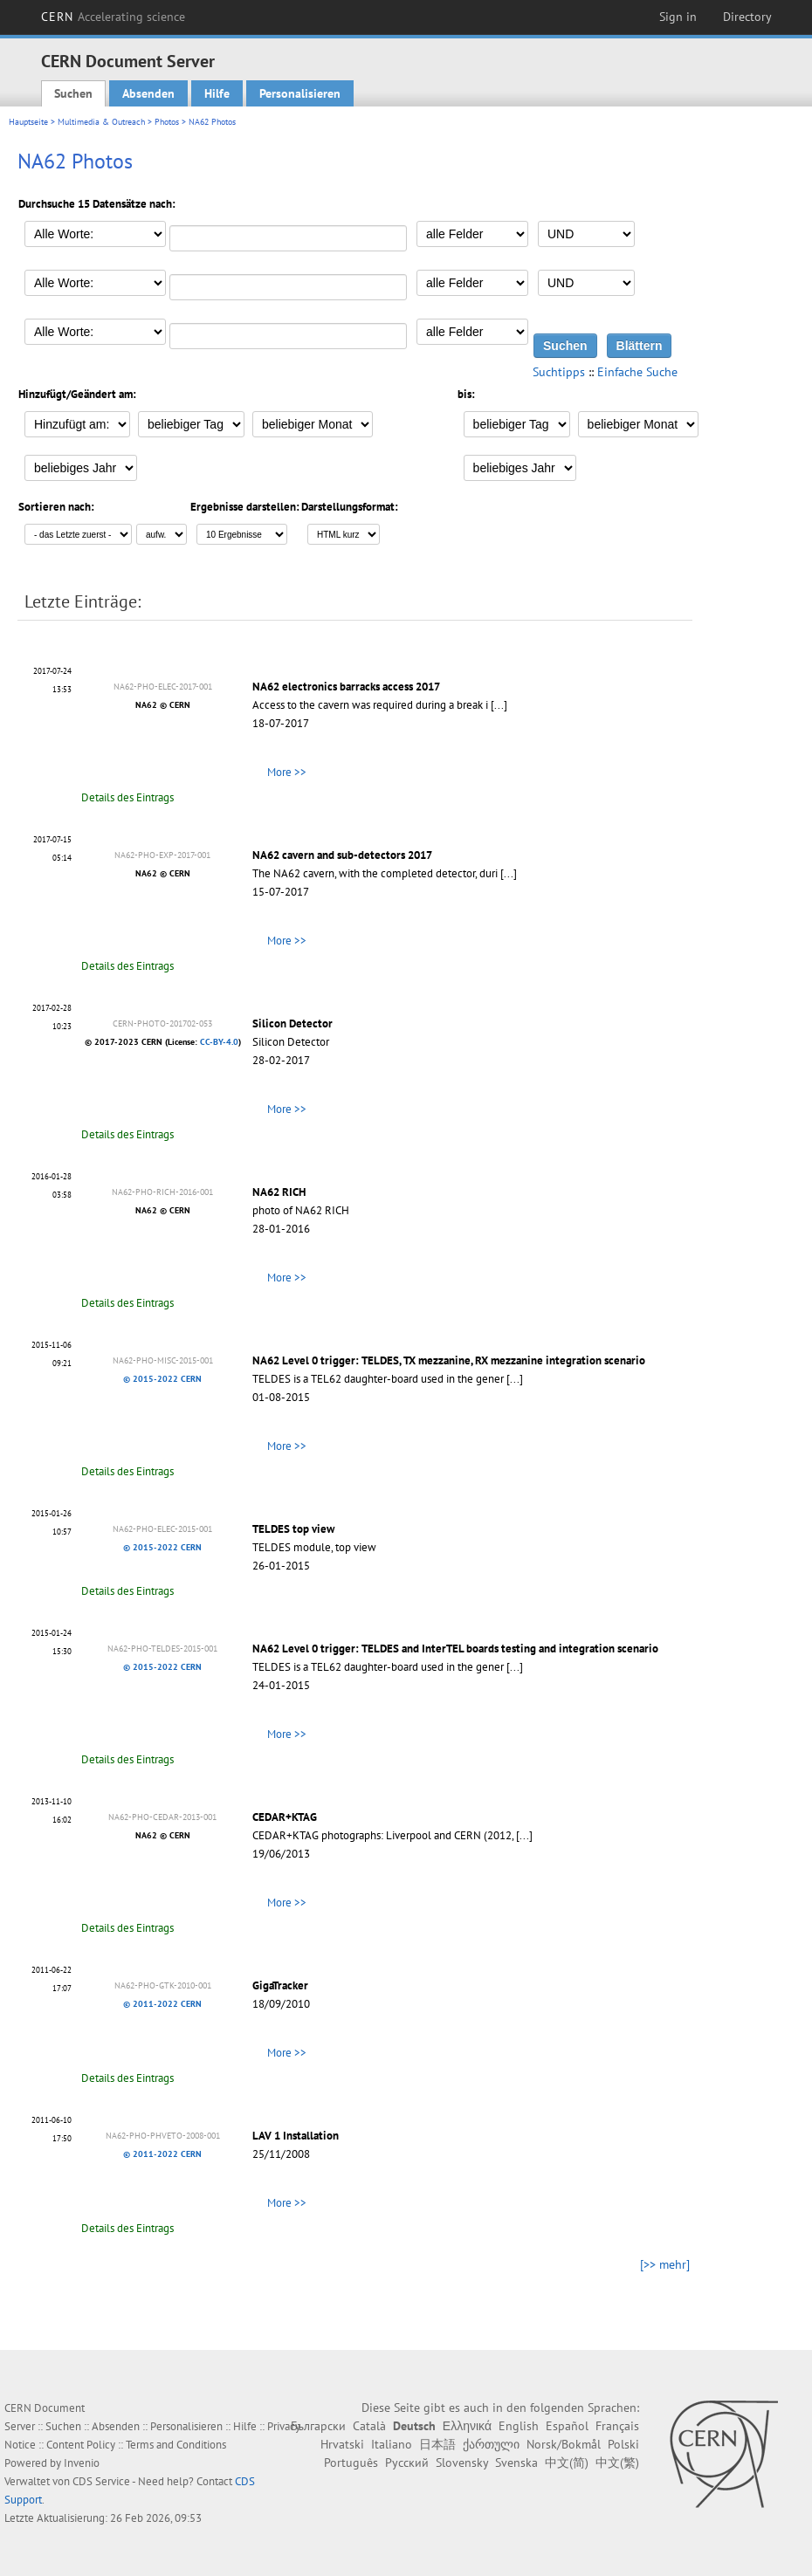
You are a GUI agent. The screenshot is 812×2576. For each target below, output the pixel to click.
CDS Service (101, 2481)
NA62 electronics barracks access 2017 (346, 686)
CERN (113, 16)
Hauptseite (28, 121)
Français (617, 2426)
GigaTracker (280, 1985)
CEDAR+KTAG (284, 1817)
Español (567, 2426)
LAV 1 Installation (295, 2135)
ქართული (491, 2444)
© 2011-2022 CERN (162, 2003)
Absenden (148, 93)
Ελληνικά (467, 2426)
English (519, 2426)
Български (318, 2426)
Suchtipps (559, 372)
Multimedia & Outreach (101, 121)
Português (351, 2462)
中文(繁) (617, 2462)
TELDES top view (293, 1529)
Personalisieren (300, 93)
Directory (747, 16)
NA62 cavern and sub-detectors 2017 (342, 855)
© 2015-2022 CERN (162, 1378)
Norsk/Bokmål (563, 2444)
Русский (407, 2462)
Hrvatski (342, 2444)
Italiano (391, 2444)
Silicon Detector (292, 1023)
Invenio (82, 2463)
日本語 (437, 2444)
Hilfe (217, 93)
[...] (499, 704)
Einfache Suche (637, 372)
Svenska (516, 2462)
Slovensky (462, 2462)
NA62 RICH (279, 1192)
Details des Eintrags (127, 797)
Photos (167, 121)
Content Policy (80, 2444)
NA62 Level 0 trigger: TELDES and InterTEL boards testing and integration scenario (455, 1648)
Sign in (678, 16)
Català (369, 2426)
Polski (623, 2444)
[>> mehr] (665, 2264)
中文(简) (566, 2462)
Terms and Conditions (176, 2444)
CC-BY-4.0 (219, 1042)
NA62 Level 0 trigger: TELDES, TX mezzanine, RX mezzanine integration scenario (448, 1360)
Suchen (73, 93)
